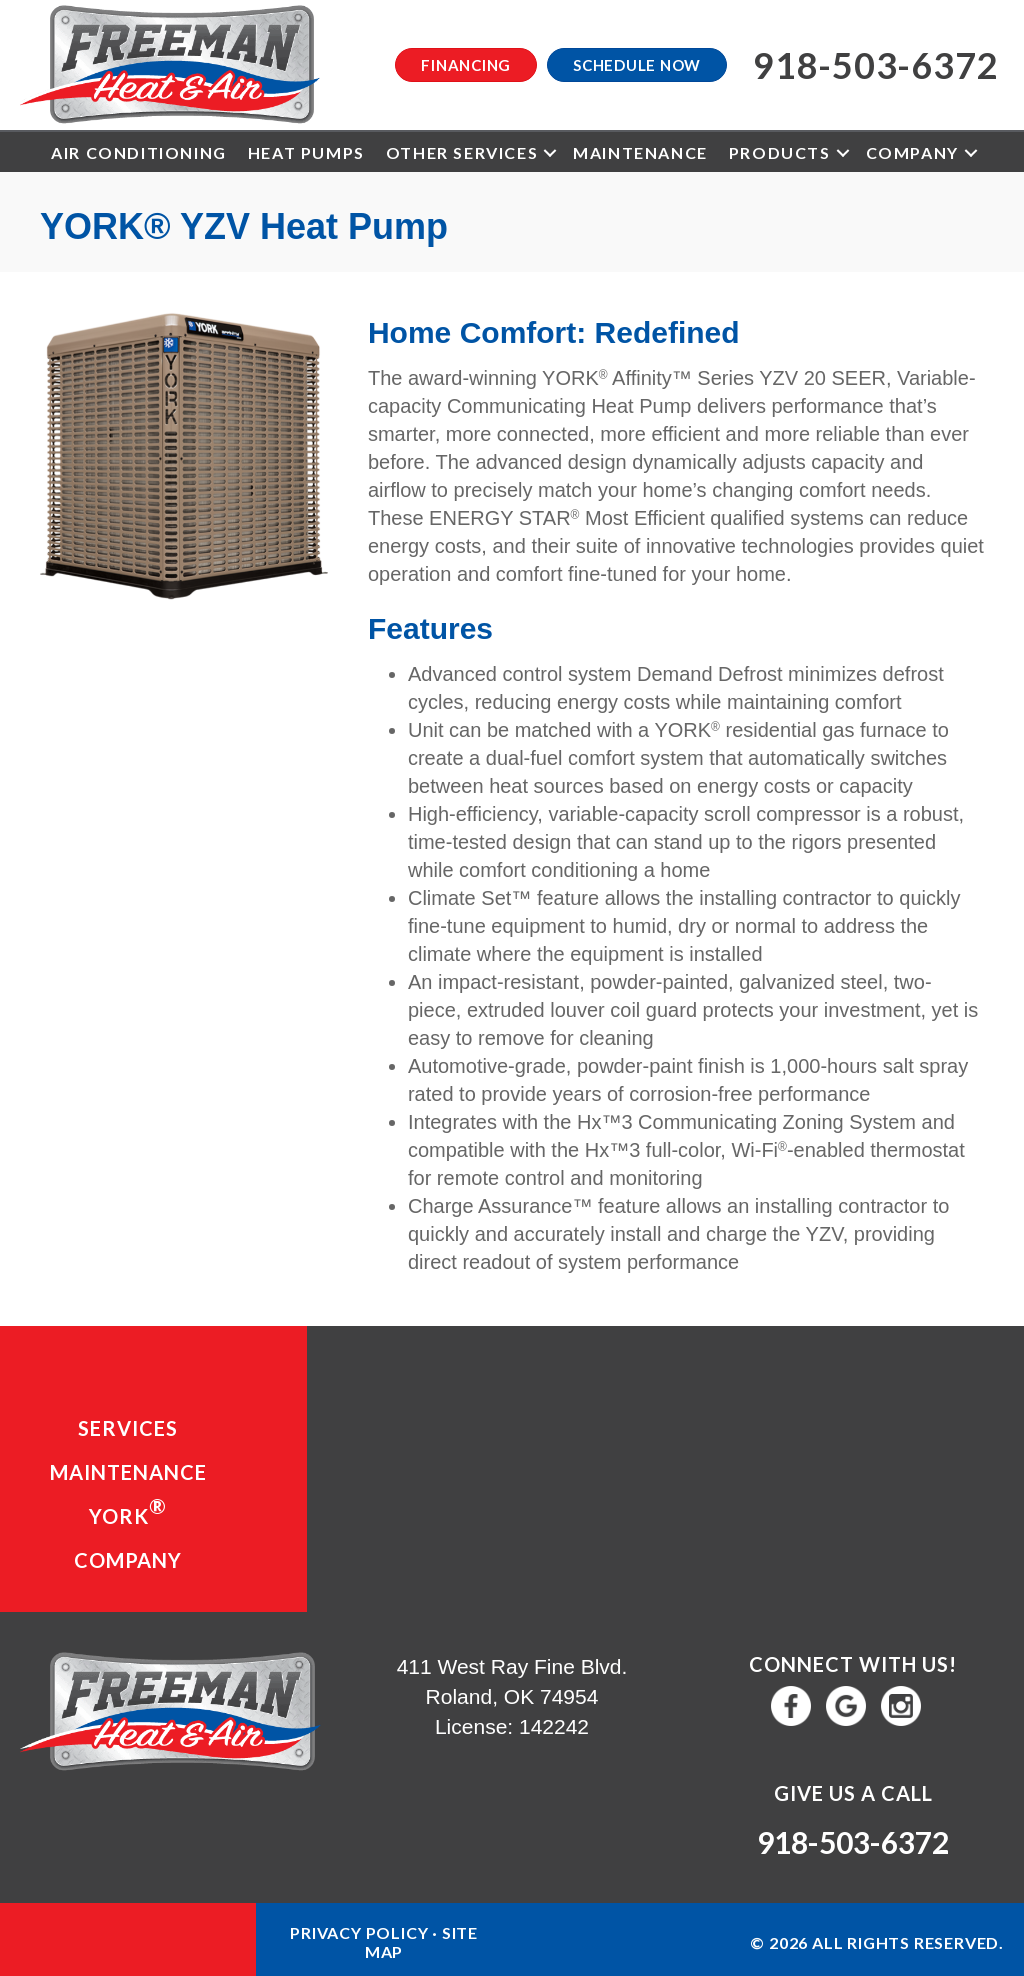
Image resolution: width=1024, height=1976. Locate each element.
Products (780, 152)
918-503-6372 (853, 1842)
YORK (128, 1511)
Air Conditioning (139, 152)
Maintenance (640, 152)
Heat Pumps (306, 152)
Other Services (462, 152)
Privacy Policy (359, 1932)
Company (912, 152)
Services (128, 1428)
